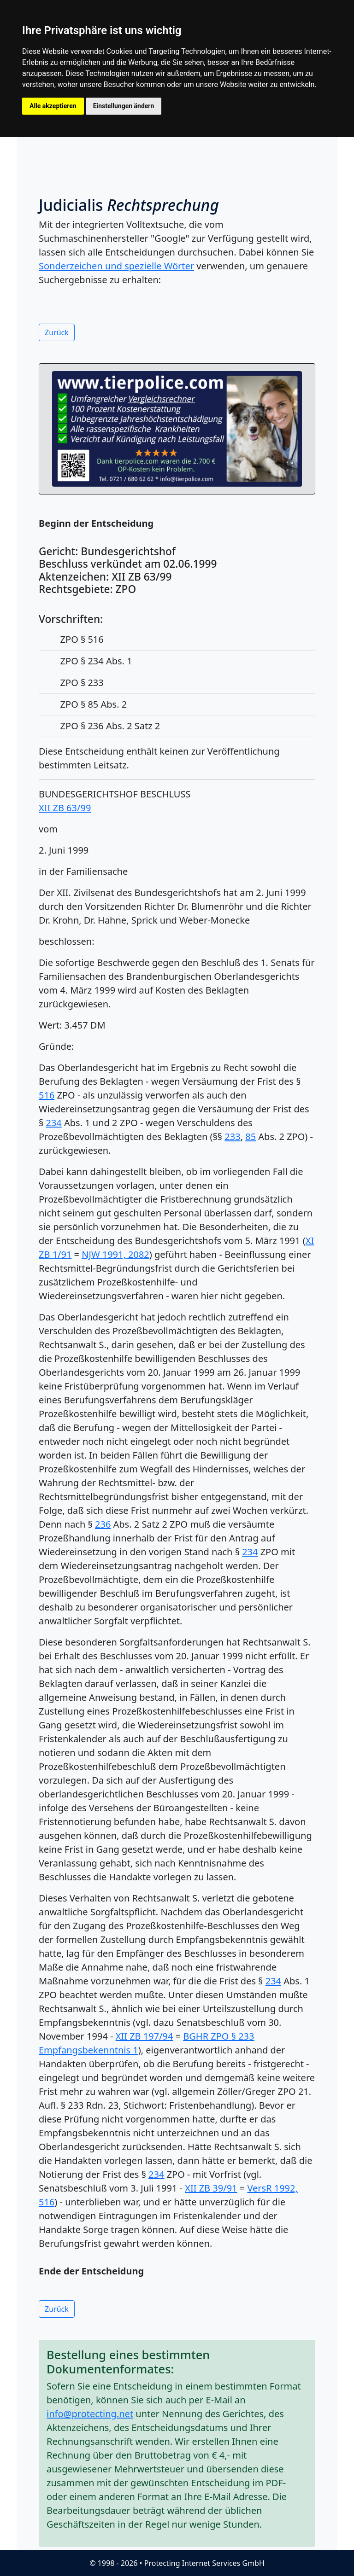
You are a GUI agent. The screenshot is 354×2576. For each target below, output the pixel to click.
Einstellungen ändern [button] (123, 106)
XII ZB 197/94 (144, 2036)
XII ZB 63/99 (65, 808)
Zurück (57, 332)
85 (250, 1136)
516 (46, 1095)
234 (53, 1122)
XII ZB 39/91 (211, 2188)
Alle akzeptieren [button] (53, 106)
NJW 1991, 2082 (115, 1254)
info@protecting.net (90, 2413)
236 (103, 1524)
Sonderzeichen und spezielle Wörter (116, 266)
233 (232, 1136)
